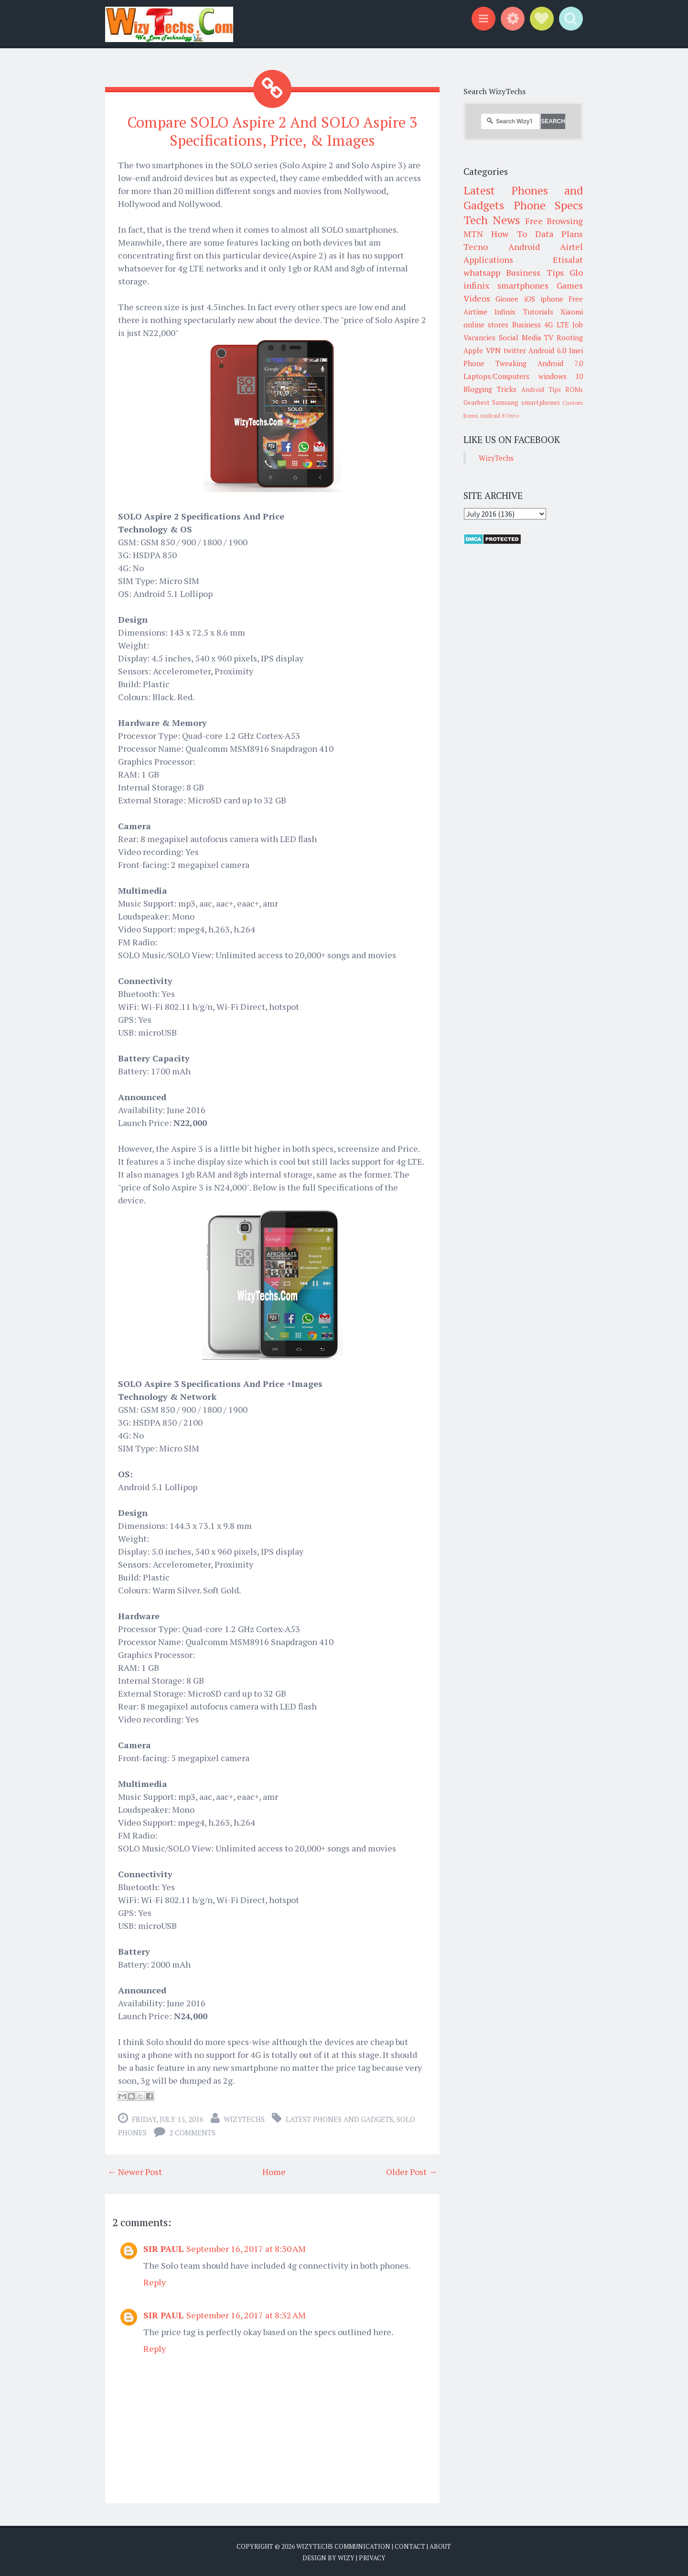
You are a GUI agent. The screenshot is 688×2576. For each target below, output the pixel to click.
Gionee (506, 298)
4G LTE (556, 324)
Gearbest (476, 402)
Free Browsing (554, 221)
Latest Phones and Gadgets (339, 2118)
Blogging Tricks (489, 389)
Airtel (571, 246)
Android (524, 246)
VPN (493, 350)
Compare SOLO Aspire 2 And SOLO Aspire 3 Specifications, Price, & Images (272, 131)
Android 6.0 (547, 350)
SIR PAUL (163, 2248)
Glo (576, 272)
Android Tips (541, 389)
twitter (515, 350)
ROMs (574, 389)
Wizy (346, 2557)
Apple (473, 350)
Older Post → (411, 2171)
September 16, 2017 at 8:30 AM (246, 2248)
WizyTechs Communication (343, 2546)
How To (509, 233)
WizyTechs (244, 2118)
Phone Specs (548, 205)
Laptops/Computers (496, 376)
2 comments (192, 2132)
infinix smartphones (505, 285)
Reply (154, 2281)
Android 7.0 (560, 363)
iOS (529, 298)
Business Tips (534, 272)
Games (570, 285)
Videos (476, 298)
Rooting (570, 337)
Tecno (475, 246)
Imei (576, 350)
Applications (488, 259)
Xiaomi (571, 311)
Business (526, 324)
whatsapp (481, 272)
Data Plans (559, 233)
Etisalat (568, 259)
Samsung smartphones (525, 402)
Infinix (505, 311)
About (440, 2546)
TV (548, 337)
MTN (473, 233)
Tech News (491, 219)
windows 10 (560, 376)
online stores (485, 324)
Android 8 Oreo (499, 415)
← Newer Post (135, 2171)
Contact (410, 2546)
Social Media (520, 337)
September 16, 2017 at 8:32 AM (246, 2314)
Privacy (372, 2557)
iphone (551, 298)
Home (274, 2171)
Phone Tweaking (495, 363)
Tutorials (538, 311)
